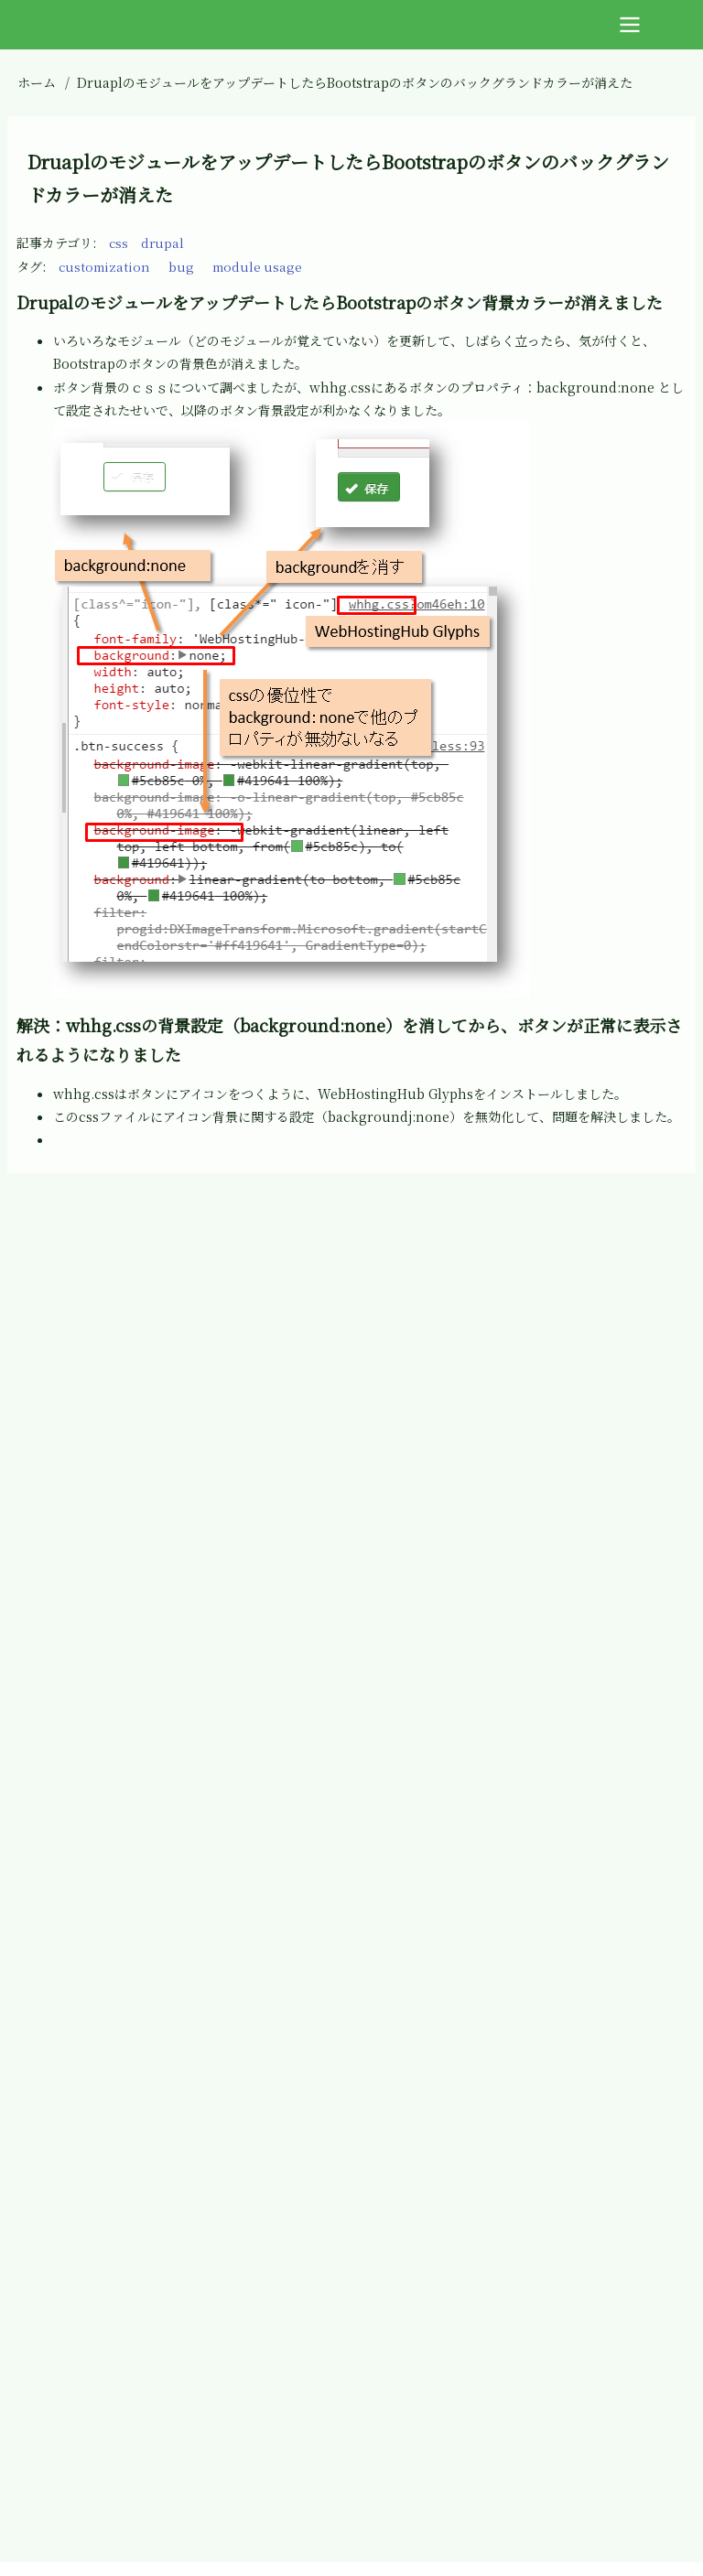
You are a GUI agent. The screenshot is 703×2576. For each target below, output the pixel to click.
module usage (262, 266)
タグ (29, 266)
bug (185, 266)
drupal (164, 242)
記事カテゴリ (54, 242)
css (119, 242)
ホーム (36, 82)
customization (106, 266)
